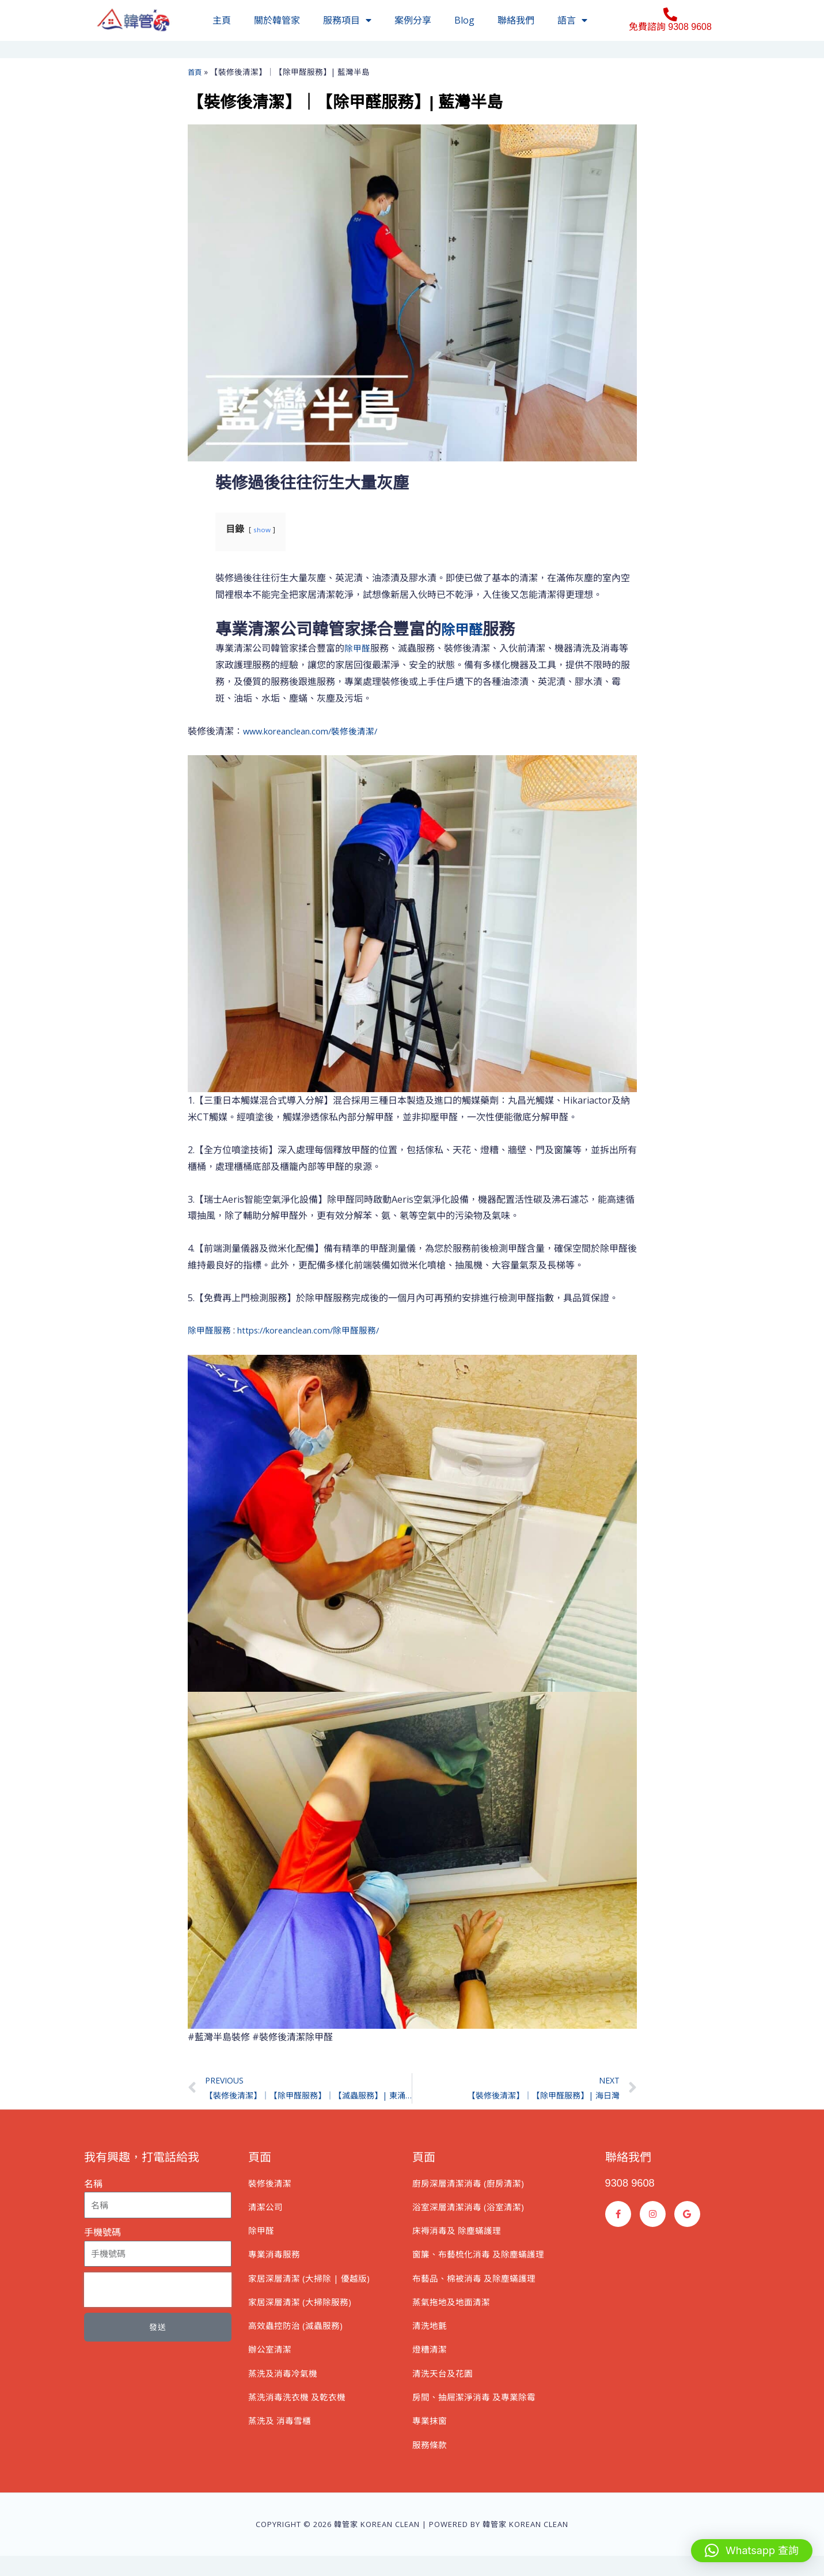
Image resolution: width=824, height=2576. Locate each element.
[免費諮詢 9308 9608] (670, 14)
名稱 (93, 2186)
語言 (572, 20)
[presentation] (157, 2292)
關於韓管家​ (277, 20)
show (262, 529)
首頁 (196, 71)
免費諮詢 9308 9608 (670, 27)
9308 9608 (632, 2185)
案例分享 (412, 20)
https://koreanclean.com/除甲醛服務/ (319, 1330)
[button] (751, 2550)
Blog (464, 20)
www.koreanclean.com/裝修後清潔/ (317, 731)
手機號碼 (102, 2235)
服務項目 (347, 20)
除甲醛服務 (211, 1330)
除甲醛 (465, 629)
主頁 (221, 20)
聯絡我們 (516, 20)
